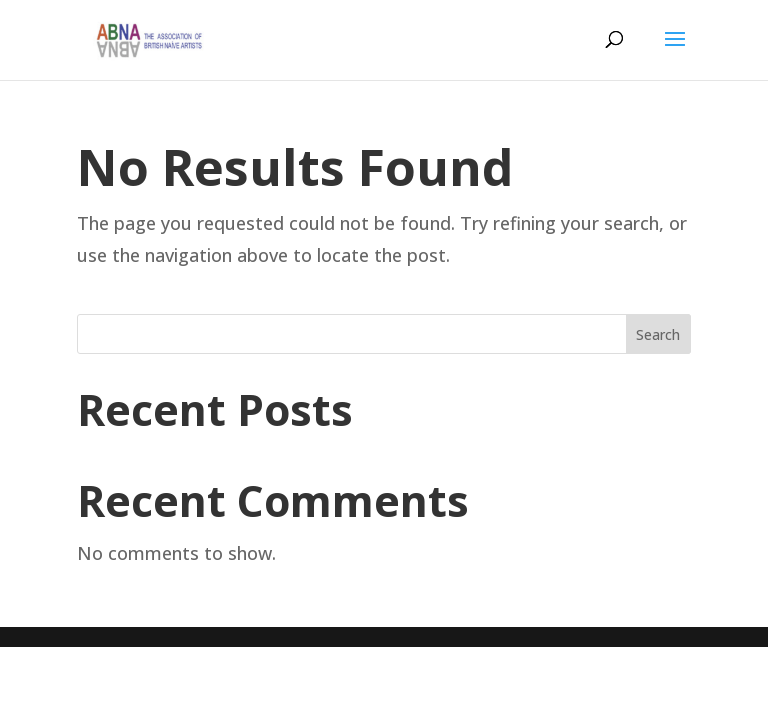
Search (658, 334)
